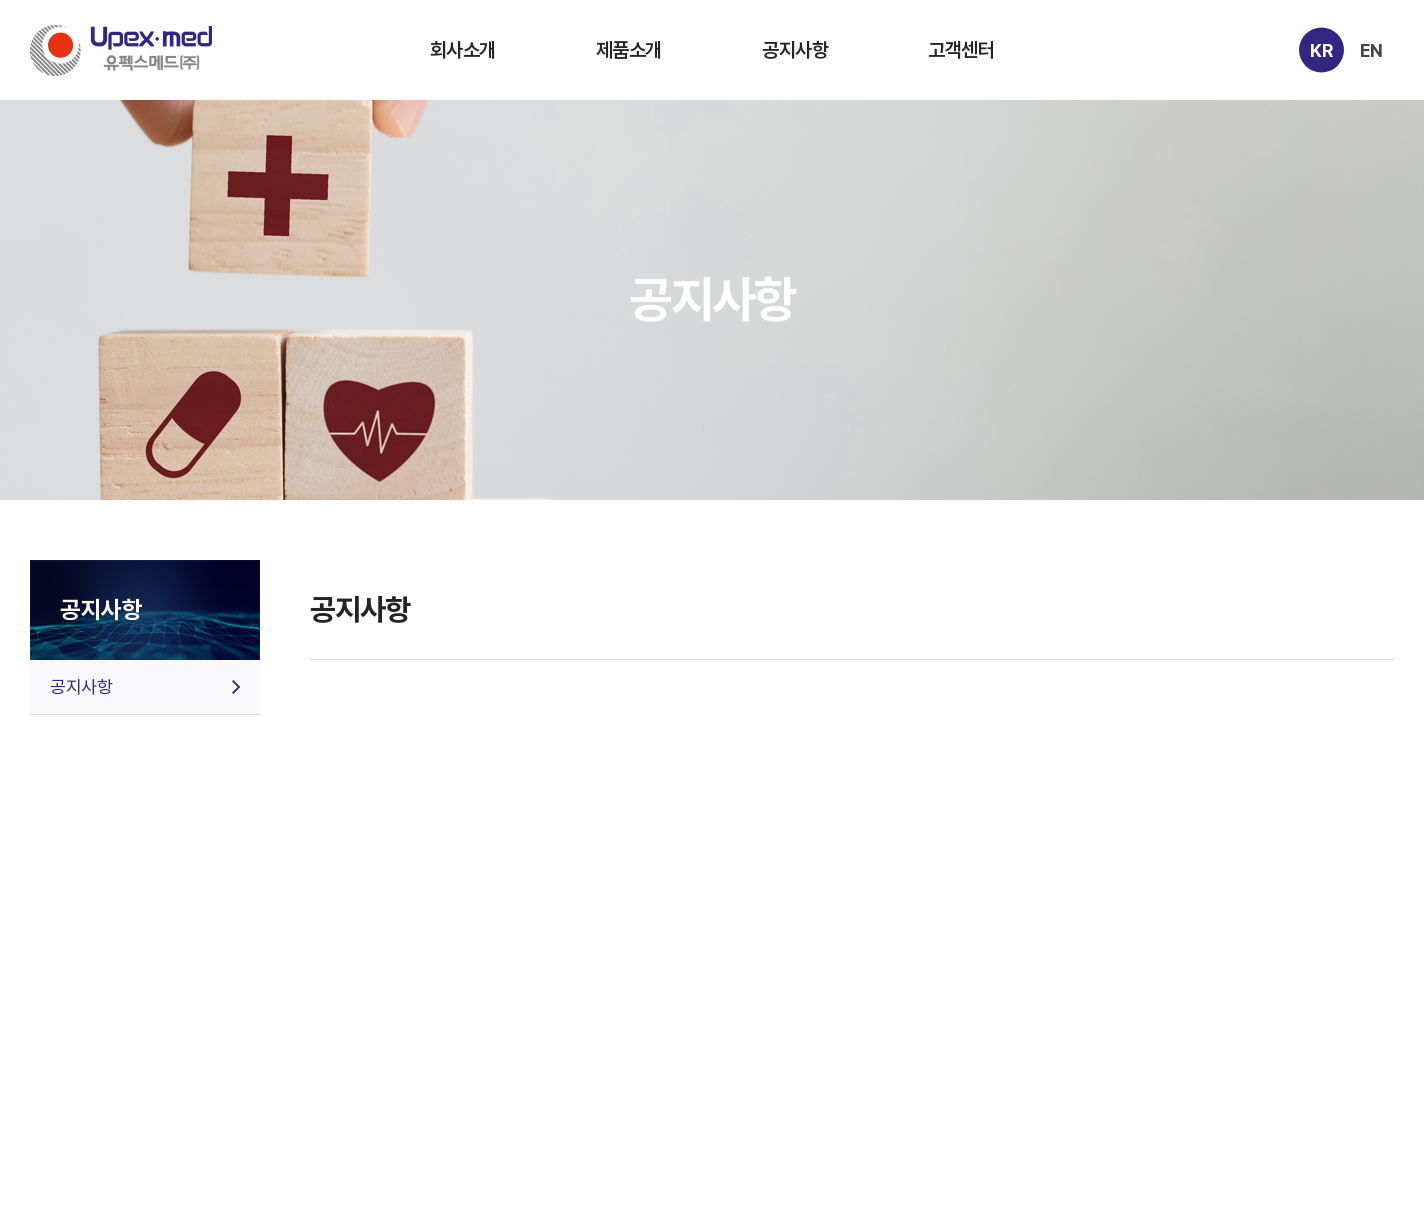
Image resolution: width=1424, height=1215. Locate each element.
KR (1321, 49)
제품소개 (629, 50)
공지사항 (795, 50)
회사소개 (463, 50)
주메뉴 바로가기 (0, 0)
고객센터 (961, 50)
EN (1371, 49)
